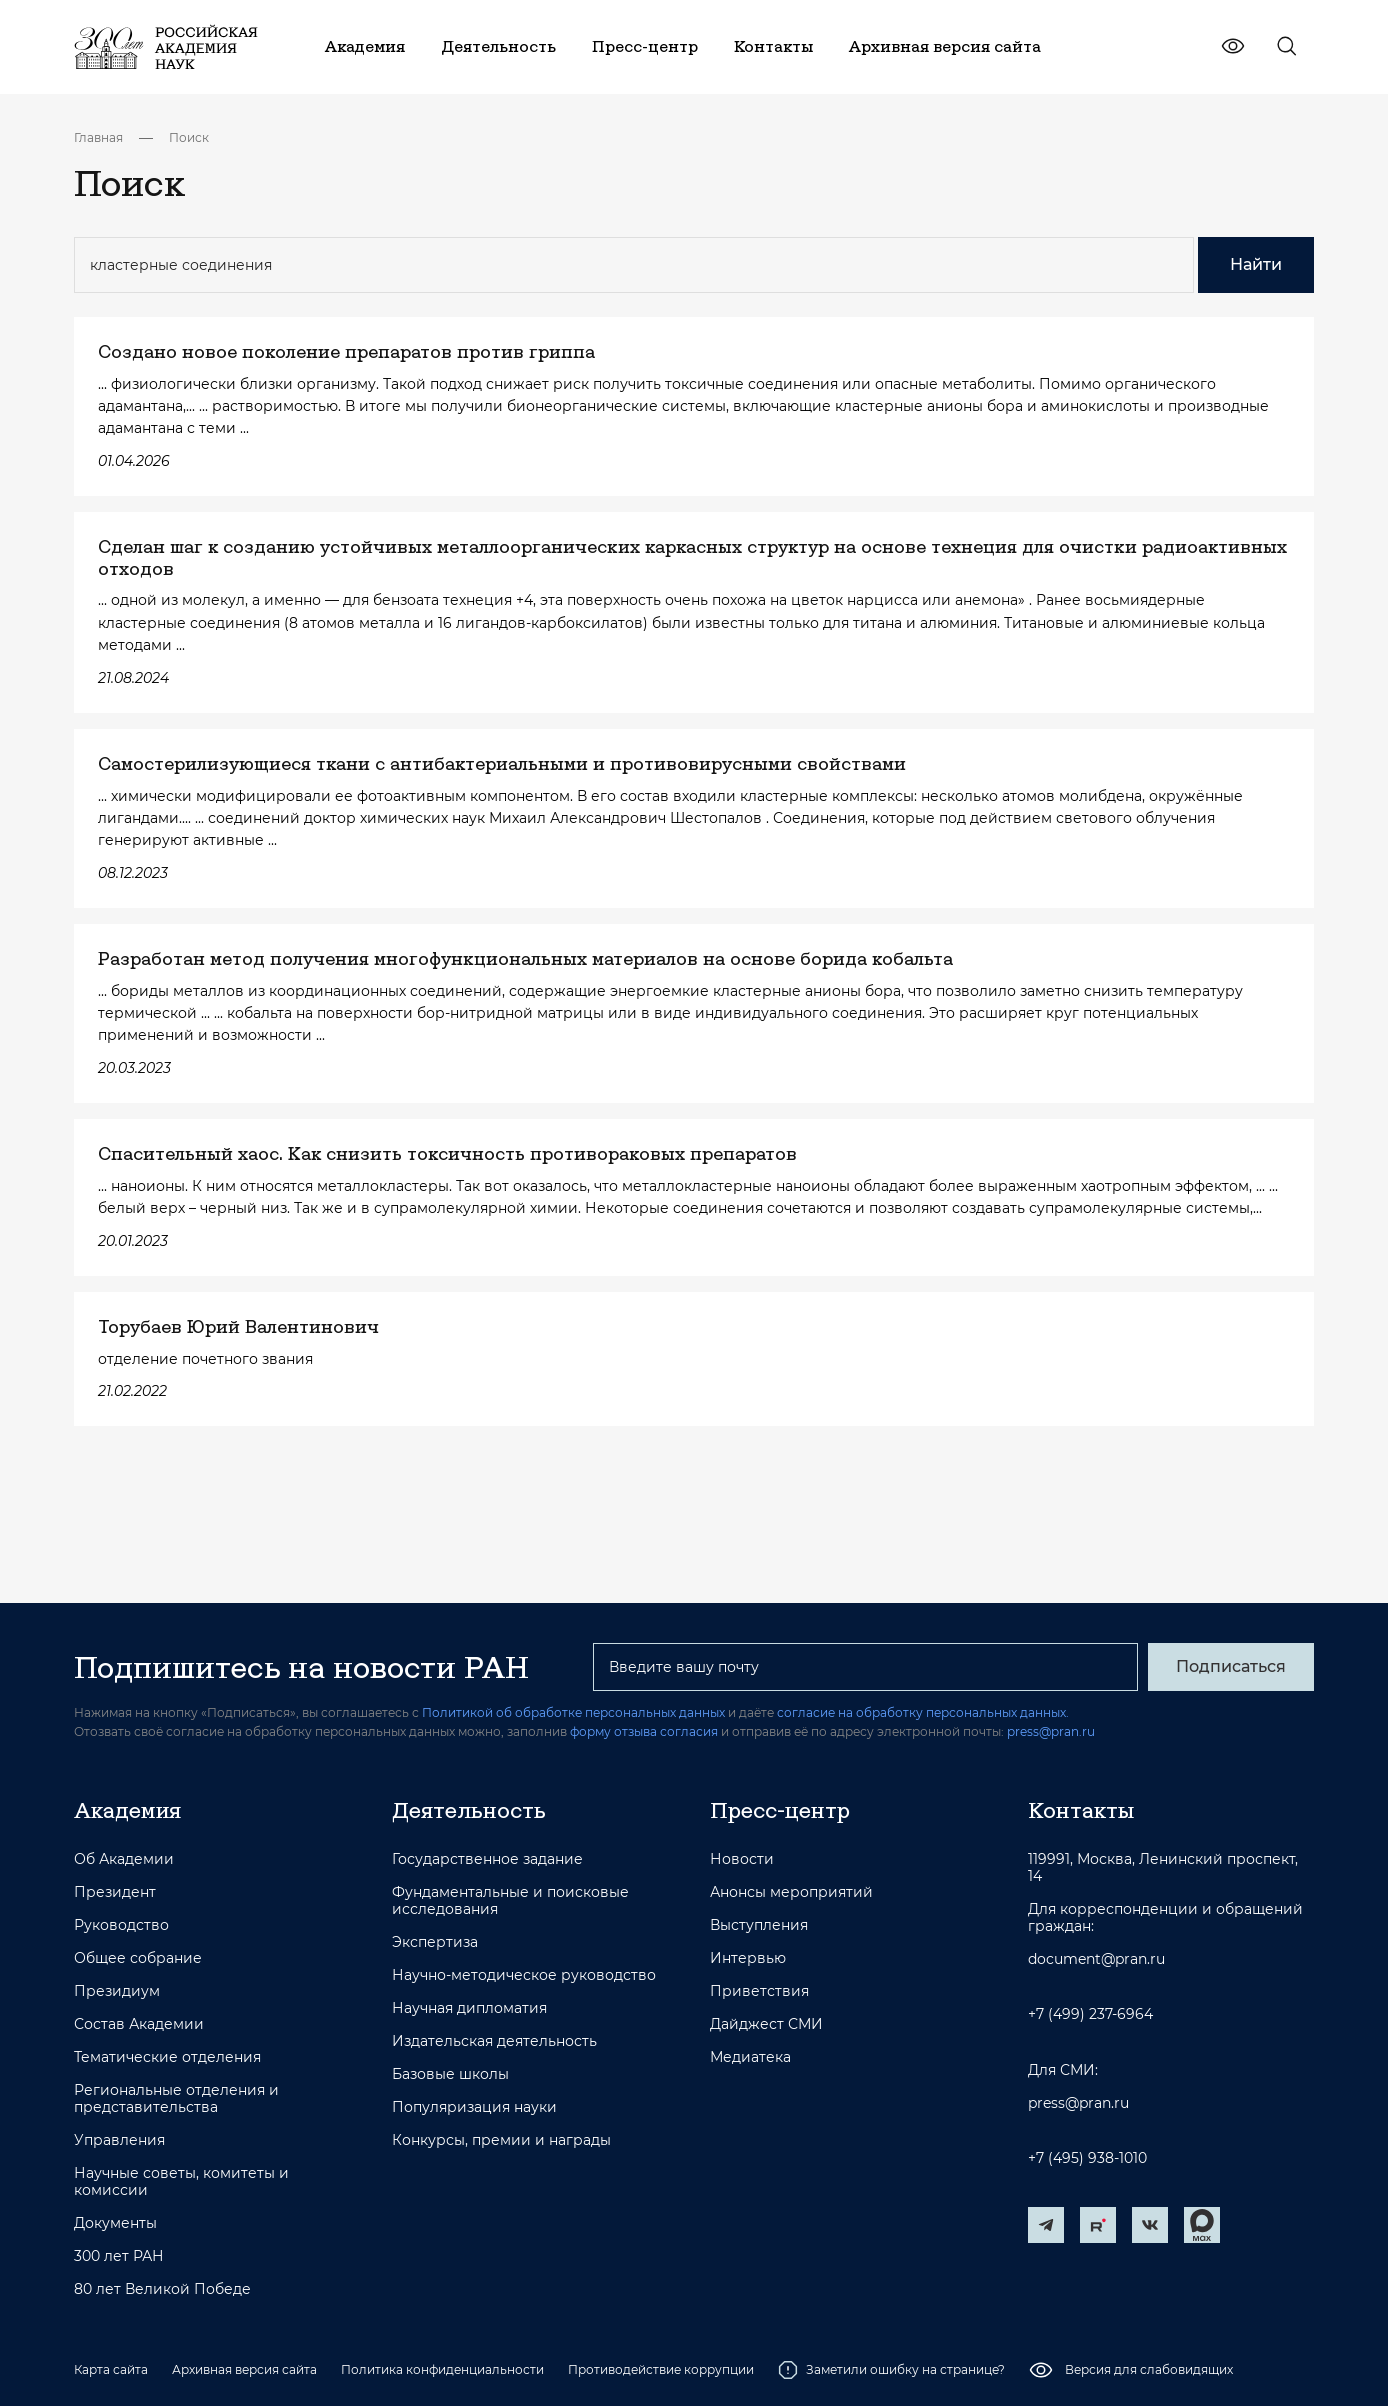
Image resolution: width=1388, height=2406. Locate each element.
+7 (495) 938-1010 (1087, 2158)
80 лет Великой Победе (162, 2289)
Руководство (121, 1925)
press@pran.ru (1051, 1731)
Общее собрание (138, 1958)
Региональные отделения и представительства (176, 2099)
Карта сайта (111, 2369)
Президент (115, 1892)
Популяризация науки (474, 2107)
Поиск (189, 137)
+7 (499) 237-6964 (1090, 2014)
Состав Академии (139, 2024)
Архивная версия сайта (244, 2369)
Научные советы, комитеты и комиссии (181, 2182)
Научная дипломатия (469, 2008)
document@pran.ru (1096, 1959)
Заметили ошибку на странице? (891, 2370)
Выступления (759, 1925)
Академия (127, 1810)
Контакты (1081, 1810)
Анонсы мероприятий (791, 1892)
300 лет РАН (119, 2256)
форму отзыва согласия (644, 1731)
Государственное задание (487, 1859)
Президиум (117, 1991)
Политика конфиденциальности (442, 2369)
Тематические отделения (167, 2057)
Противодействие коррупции (661, 2369)
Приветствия (759, 1991)
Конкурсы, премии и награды (501, 2140)
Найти (1256, 264)
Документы (115, 2223)
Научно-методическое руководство (524, 1975)
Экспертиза (435, 1942)
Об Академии (124, 1859)
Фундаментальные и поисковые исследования (510, 1901)
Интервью (748, 1958)
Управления (119, 2140)
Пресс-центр (780, 1810)
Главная (98, 137)
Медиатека (750, 2057)
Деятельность (469, 1810)
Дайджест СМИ (766, 2024)
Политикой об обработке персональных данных (573, 1712)
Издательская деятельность (494, 2041)
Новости (742, 1859)
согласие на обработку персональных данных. (923, 1712)
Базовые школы (450, 2074)
